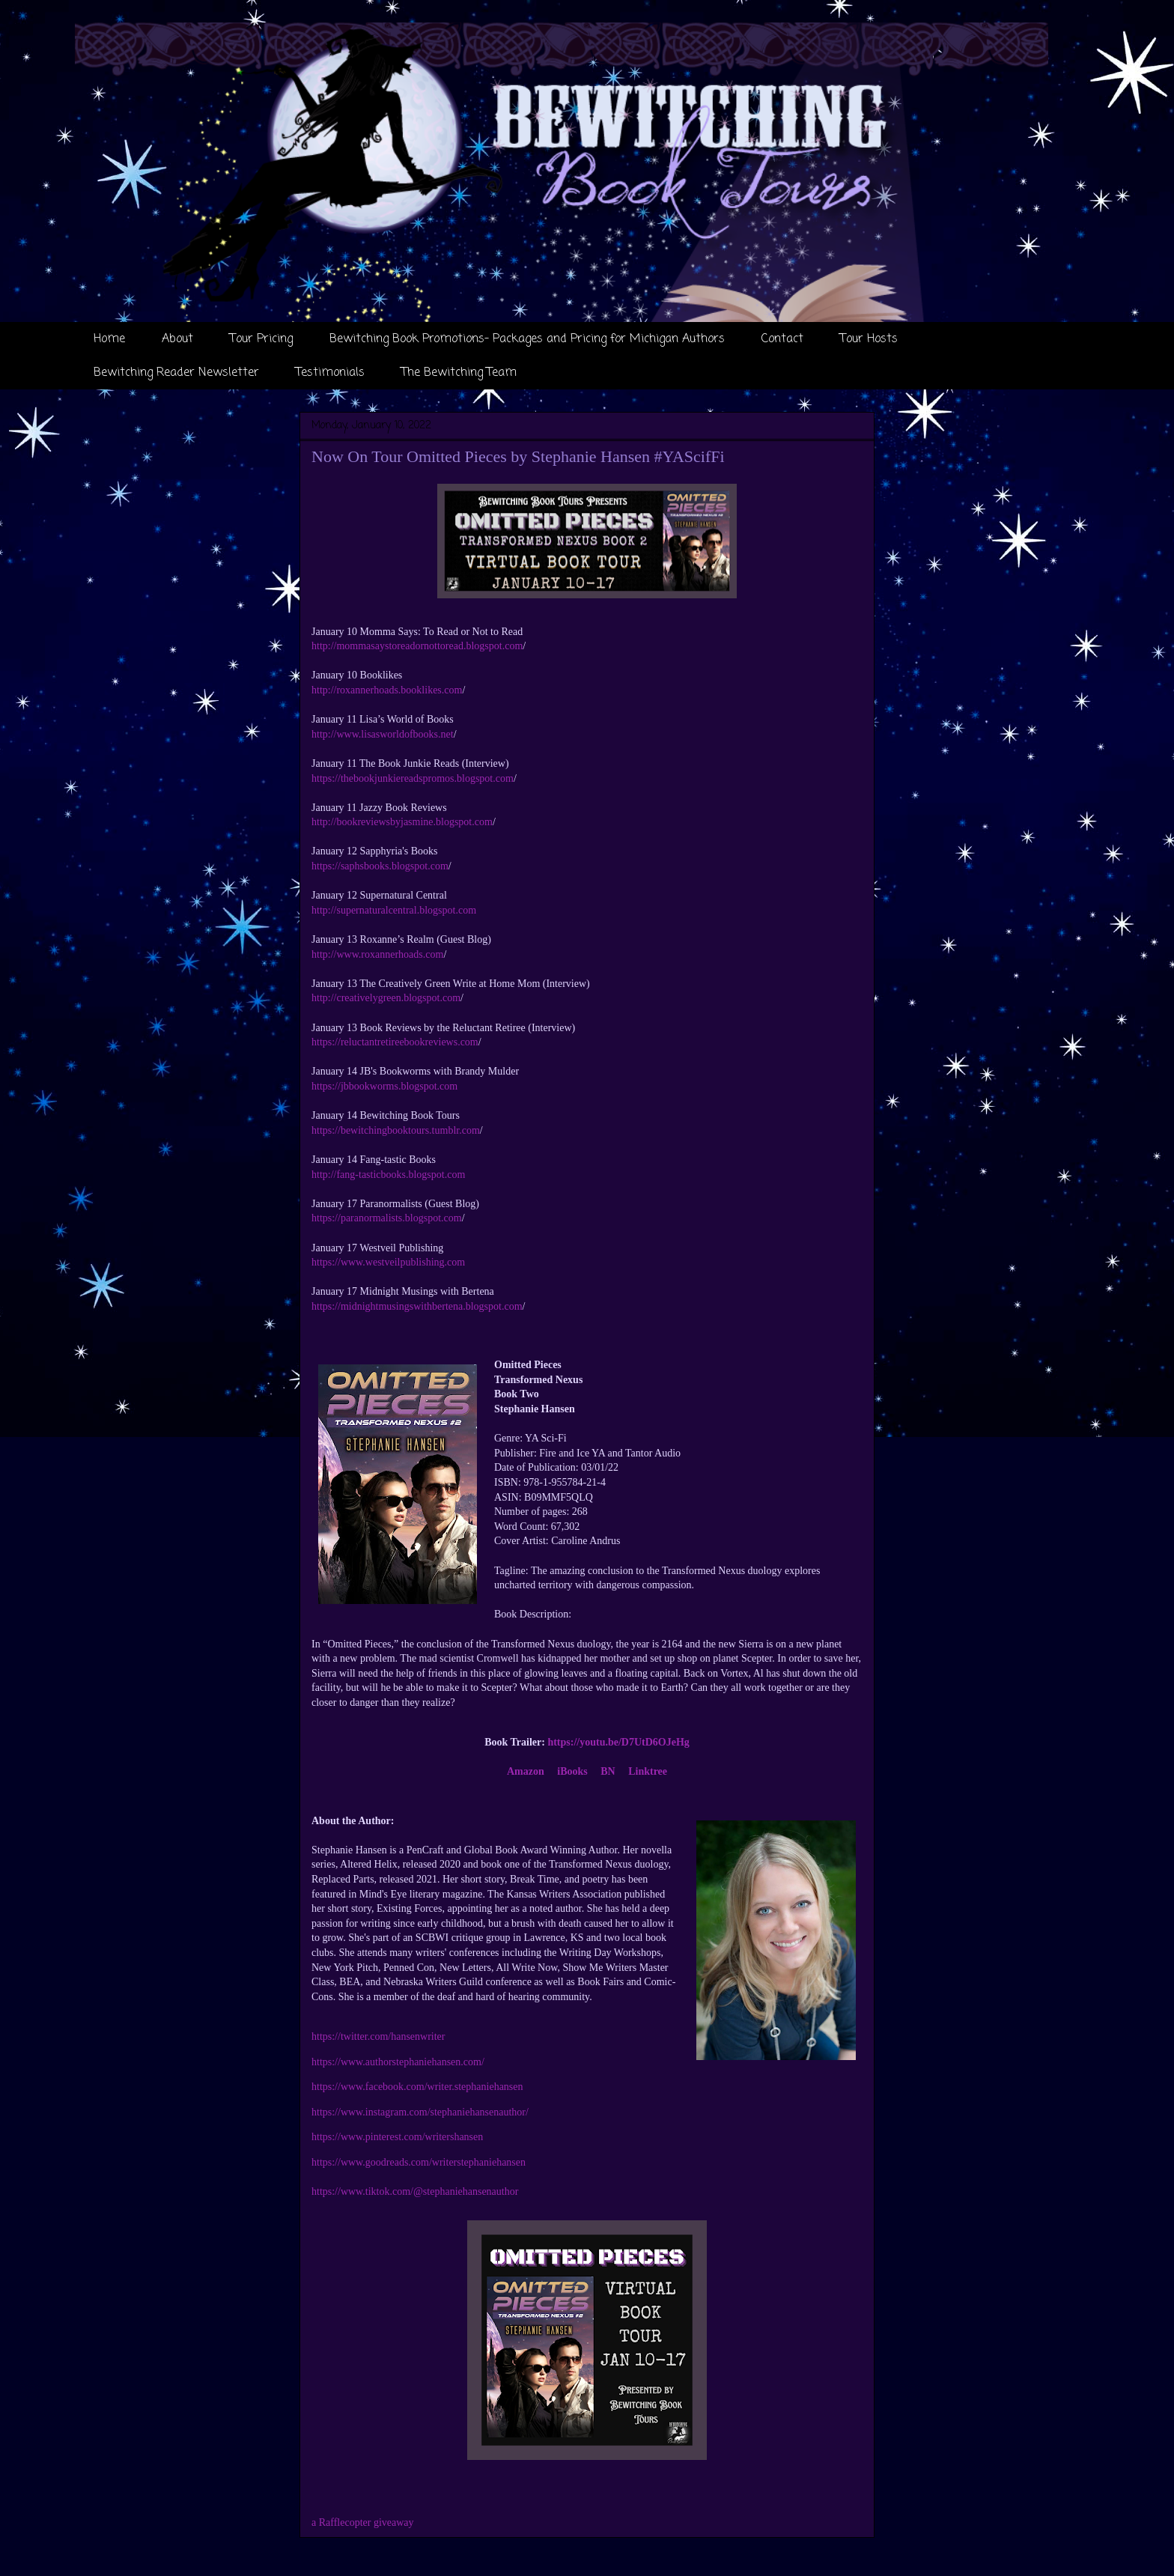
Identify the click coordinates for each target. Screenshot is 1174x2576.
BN (607, 1771)
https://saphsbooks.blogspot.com (379, 866)
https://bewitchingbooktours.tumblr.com (395, 1130)
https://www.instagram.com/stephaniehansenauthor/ (420, 2112)
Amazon (525, 1771)
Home (109, 339)
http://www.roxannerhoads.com (377, 954)
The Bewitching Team (459, 373)
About (177, 339)
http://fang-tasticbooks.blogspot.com (388, 1174)
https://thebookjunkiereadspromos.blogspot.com (412, 778)
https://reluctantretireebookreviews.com (394, 1042)
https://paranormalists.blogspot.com (386, 1218)
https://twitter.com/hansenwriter (378, 2036)
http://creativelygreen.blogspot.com (385, 997)
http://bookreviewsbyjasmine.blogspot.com (402, 821)
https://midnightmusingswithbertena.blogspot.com (417, 1306)
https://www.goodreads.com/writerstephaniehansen (418, 2162)
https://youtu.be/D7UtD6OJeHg (618, 1742)
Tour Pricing (261, 339)
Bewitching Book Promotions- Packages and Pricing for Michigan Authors (527, 339)
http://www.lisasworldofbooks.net (382, 734)
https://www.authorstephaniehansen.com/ (397, 2062)
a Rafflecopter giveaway (362, 2522)
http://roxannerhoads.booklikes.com (386, 690)
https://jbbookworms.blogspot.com (384, 1086)
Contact (782, 339)
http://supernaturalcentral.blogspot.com (393, 910)
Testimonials (330, 373)
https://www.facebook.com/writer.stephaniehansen (417, 2086)
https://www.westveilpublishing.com (388, 1262)
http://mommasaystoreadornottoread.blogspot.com (417, 645)
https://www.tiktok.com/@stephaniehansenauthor (414, 2191)
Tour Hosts (869, 339)
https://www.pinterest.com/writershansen (397, 2136)
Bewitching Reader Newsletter (176, 373)
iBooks (572, 1771)
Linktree (647, 1771)
